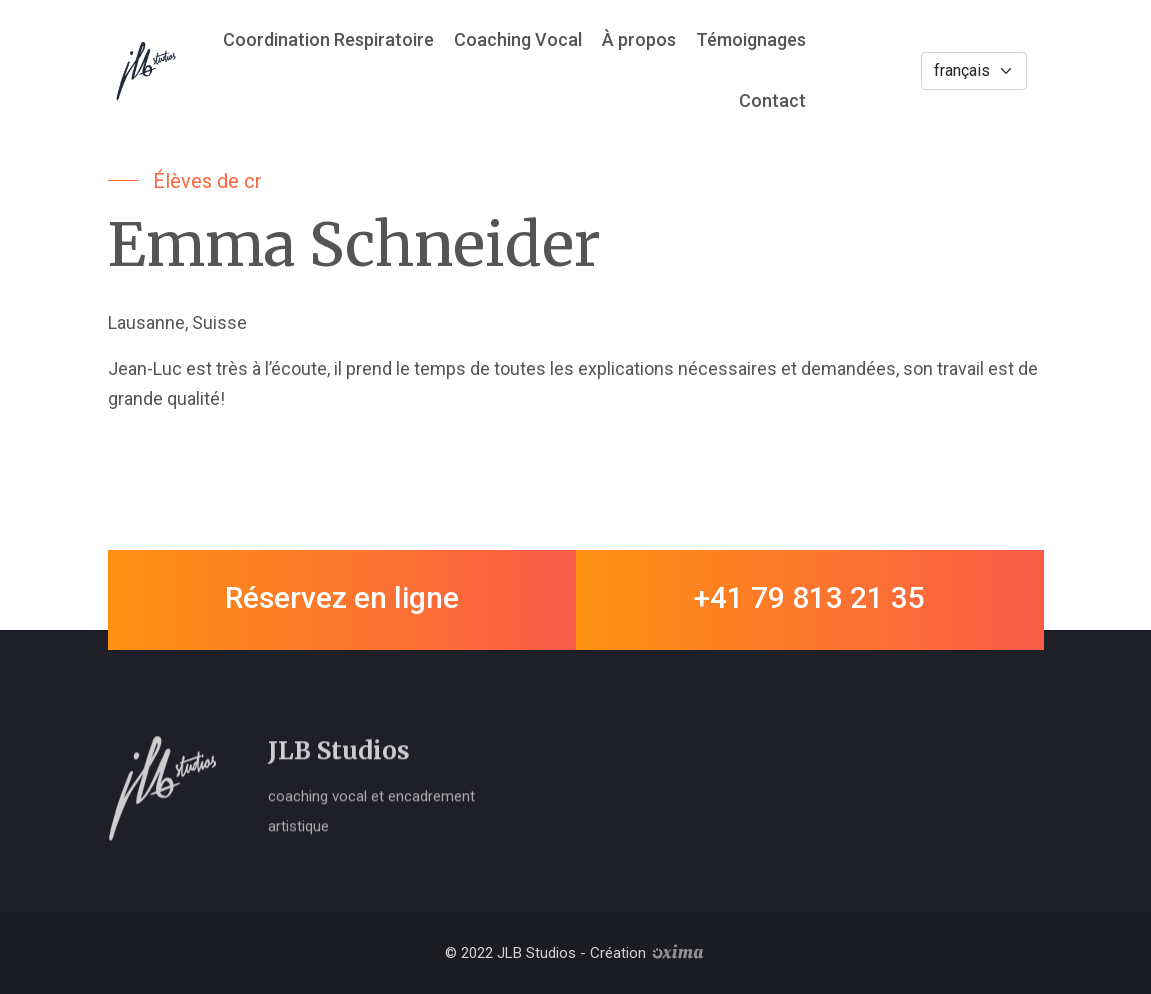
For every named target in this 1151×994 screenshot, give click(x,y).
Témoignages (751, 39)
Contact (772, 100)
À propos (639, 39)
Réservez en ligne (342, 597)
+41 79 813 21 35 (809, 597)
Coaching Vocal (518, 39)
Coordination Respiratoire (328, 39)
